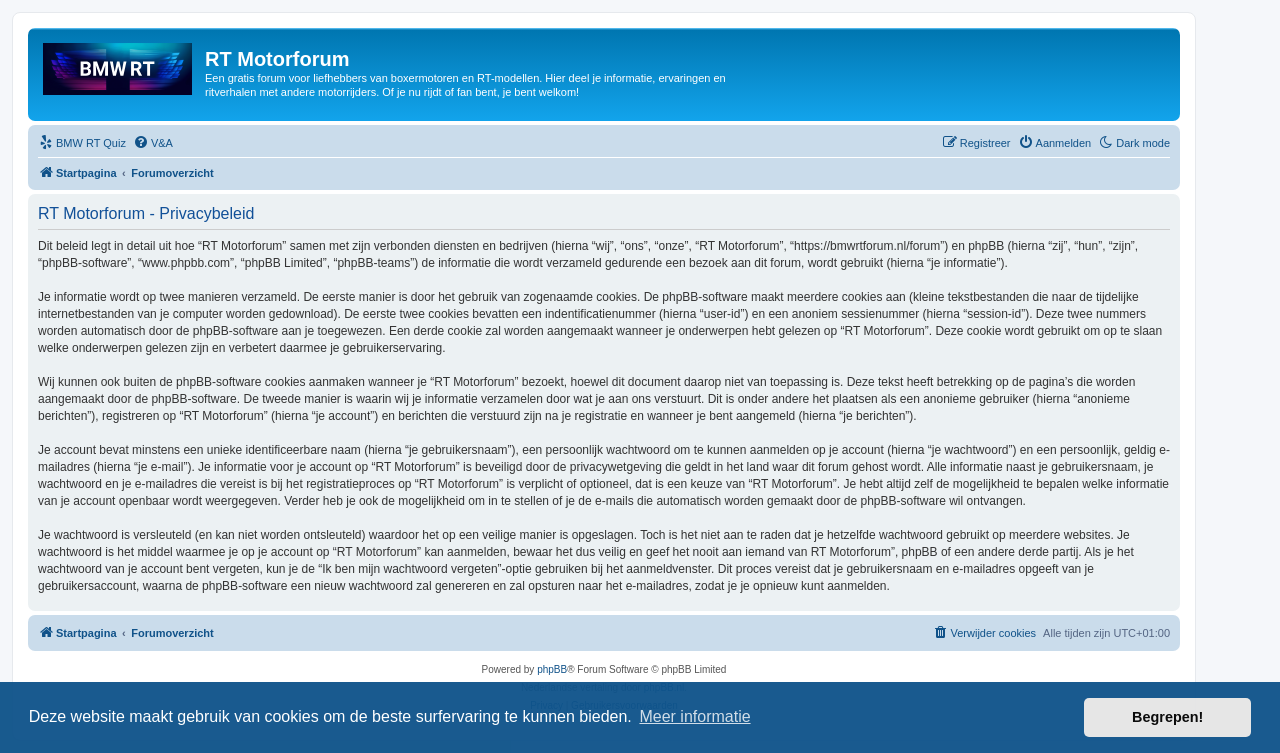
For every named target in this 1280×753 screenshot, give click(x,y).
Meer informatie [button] (694, 716)
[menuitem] (82, 143)
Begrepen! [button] (1167, 717)
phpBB (552, 669)
